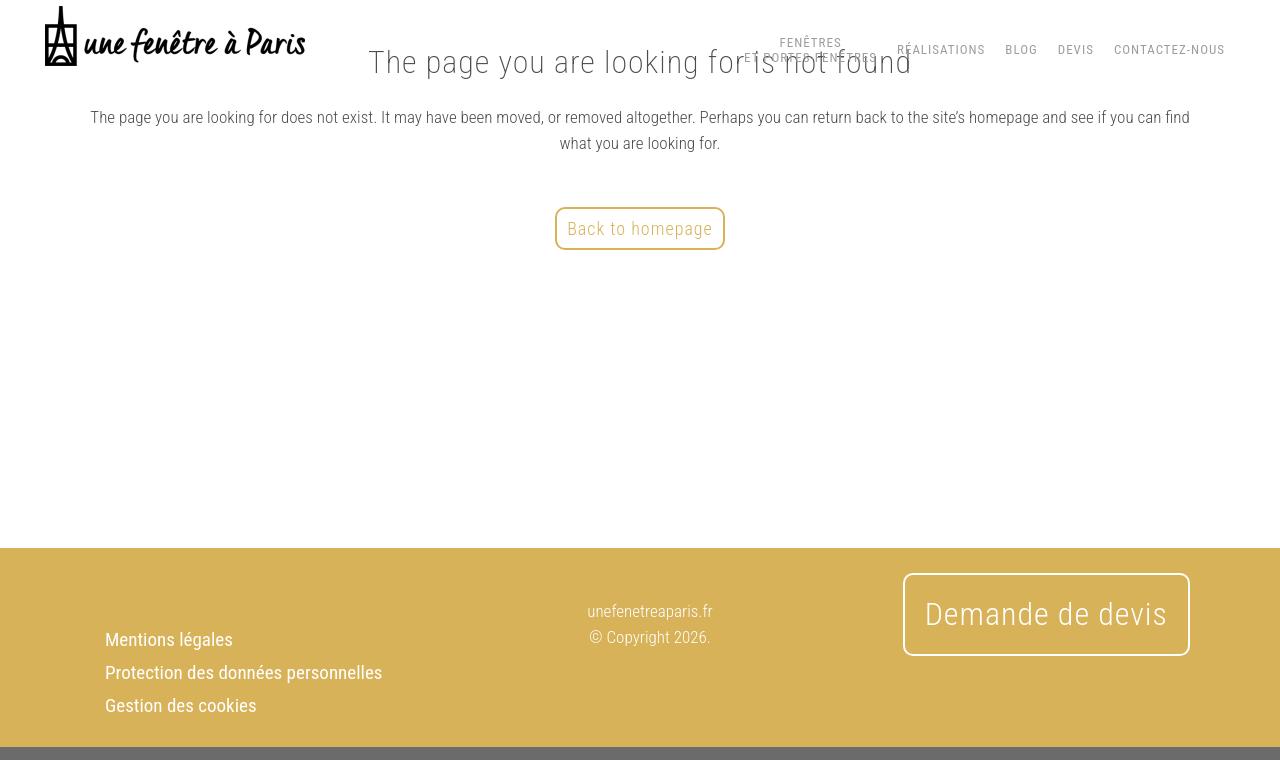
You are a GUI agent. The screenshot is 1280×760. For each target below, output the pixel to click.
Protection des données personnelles (244, 672)
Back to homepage (640, 228)
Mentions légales (169, 639)
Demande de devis (1046, 614)
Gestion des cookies (181, 705)
